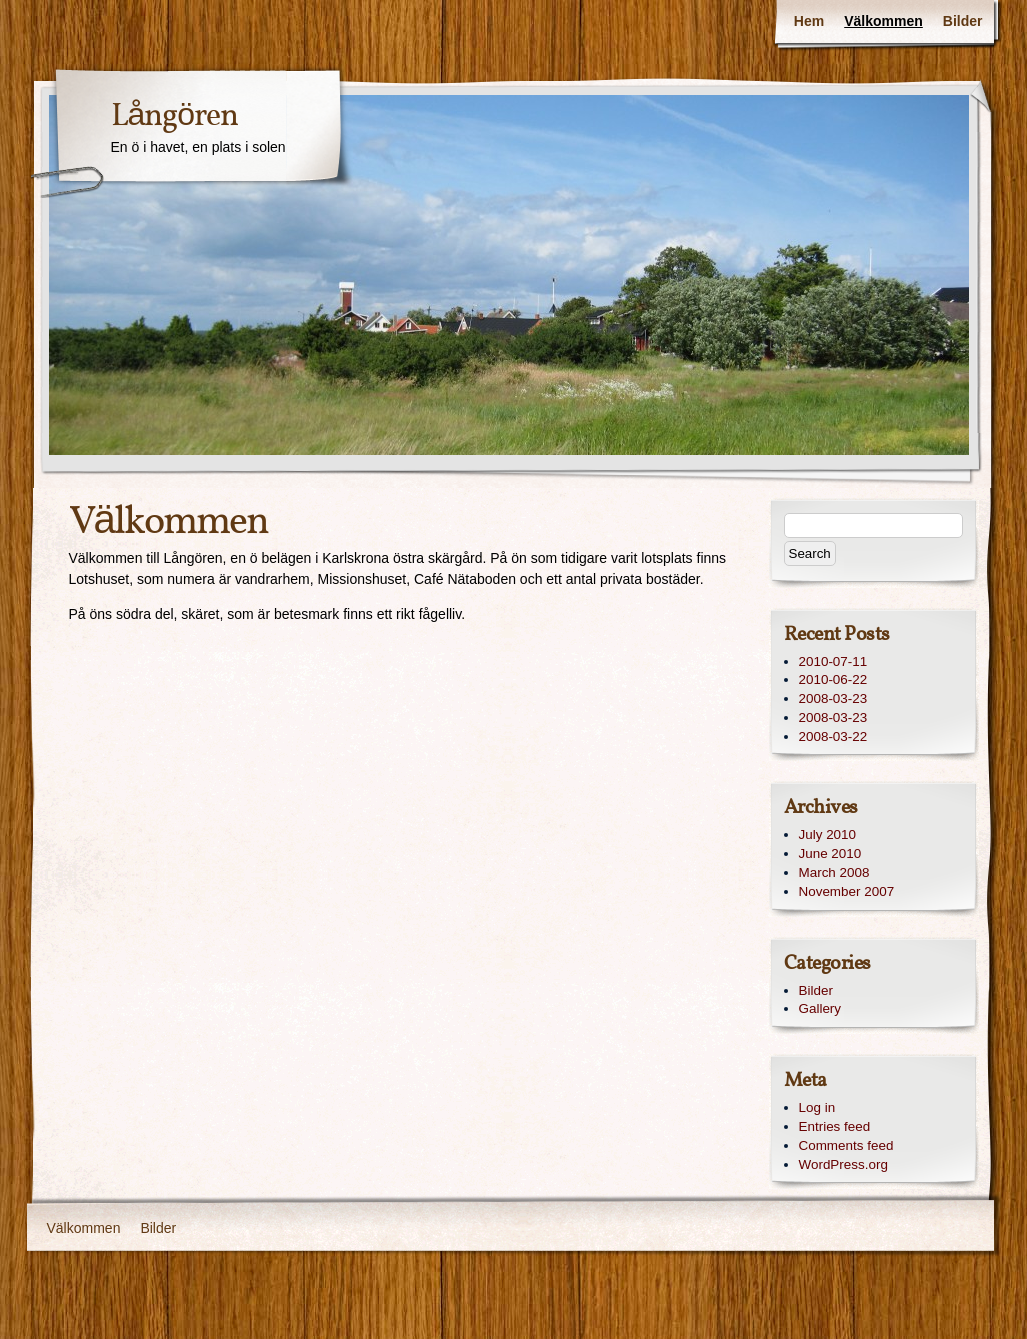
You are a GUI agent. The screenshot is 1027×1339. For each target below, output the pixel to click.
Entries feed (835, 1126)
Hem (809, 21)
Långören (175, 117)
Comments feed (846, 1145)
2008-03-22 (833, 736)
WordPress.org (843, 1164)
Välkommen (883, 21)
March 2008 (834, 872)
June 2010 (830, 853)
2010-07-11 (833, 661)
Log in (817, 1107)
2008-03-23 (833, 698)
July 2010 (828, 834)
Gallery (820, 1008)
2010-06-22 (833, 679)
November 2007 (847, 891)
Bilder (963, 21)
